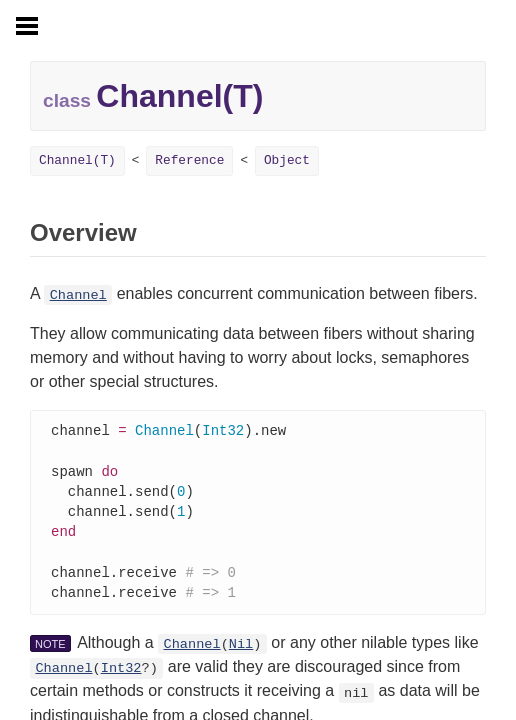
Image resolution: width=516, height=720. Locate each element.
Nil (241, 653)
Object (287, 160)
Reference (189, 160)
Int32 (121, 677)
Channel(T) (77, 160)
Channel (78, 295)
